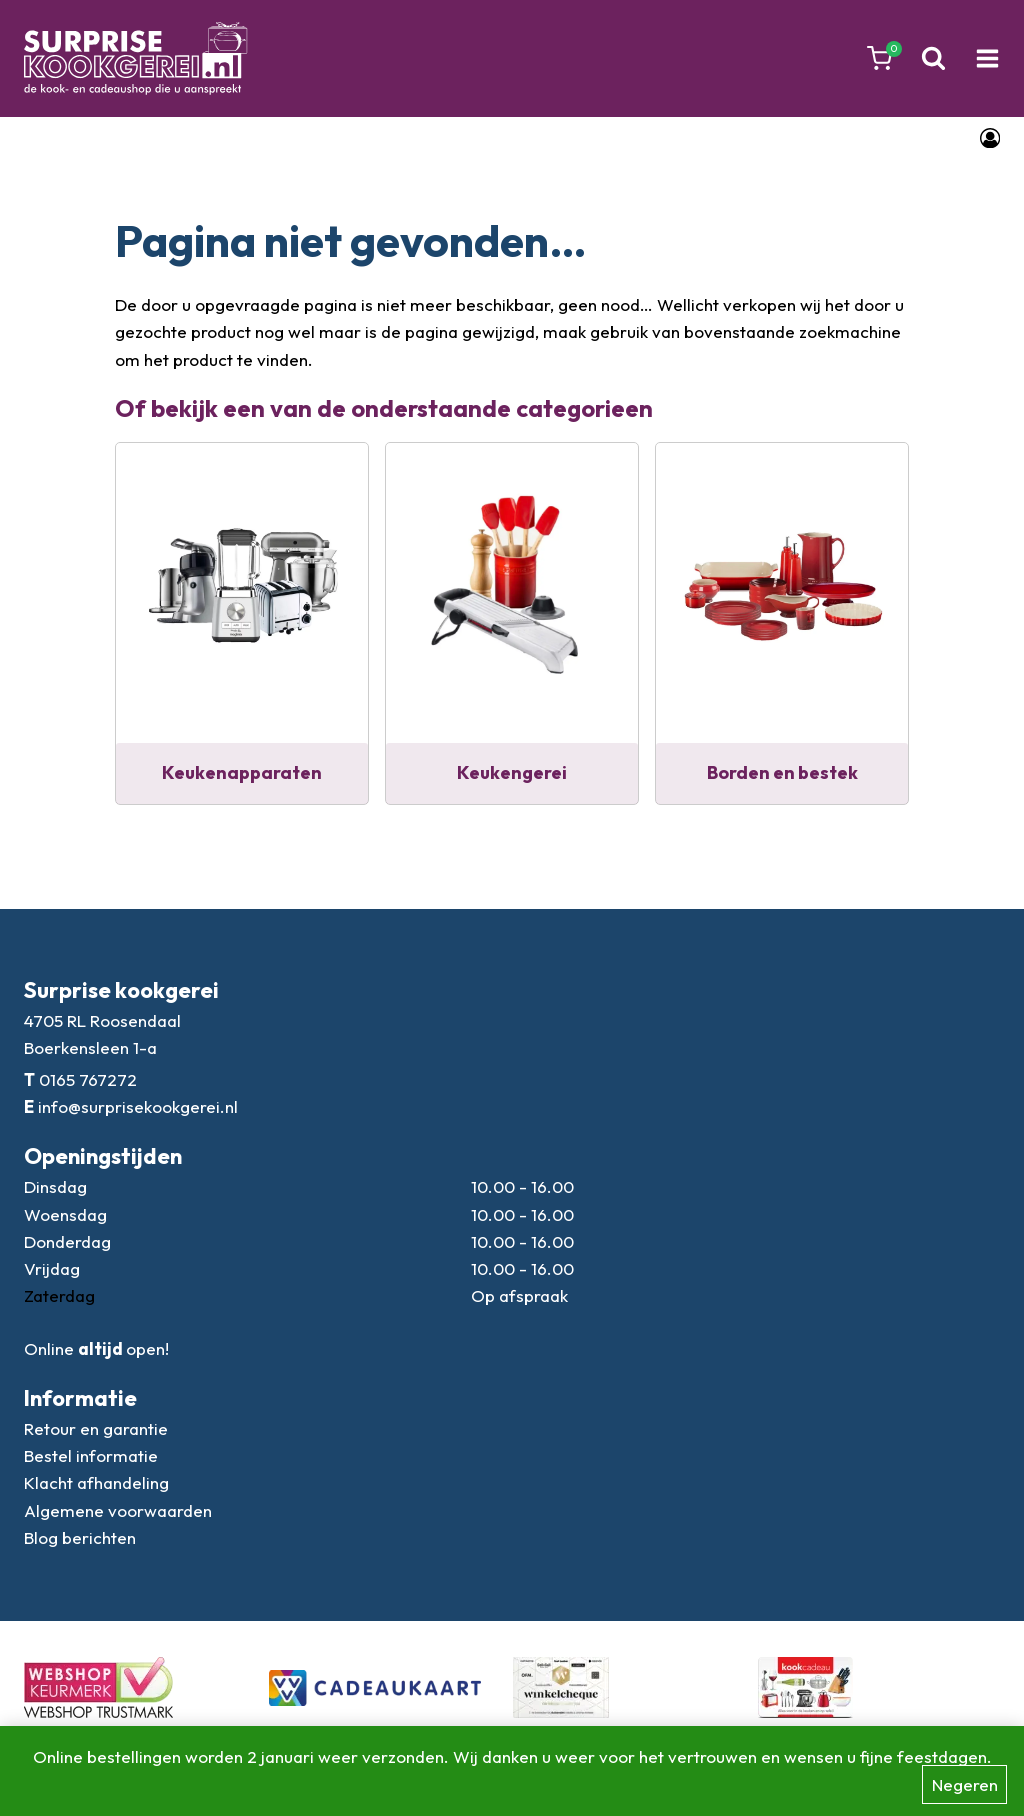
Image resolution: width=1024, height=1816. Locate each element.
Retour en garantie (96, 1428)
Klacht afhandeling (96, 1482)
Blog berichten (80, 1537)
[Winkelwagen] (879, 58)
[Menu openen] (987, 59)
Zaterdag (59, 1295)
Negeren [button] (965, 1784)
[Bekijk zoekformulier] (933, 58)
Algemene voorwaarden (118, 1510)
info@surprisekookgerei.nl (138, 1106)
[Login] (990, 137)
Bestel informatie (91, 1455)
